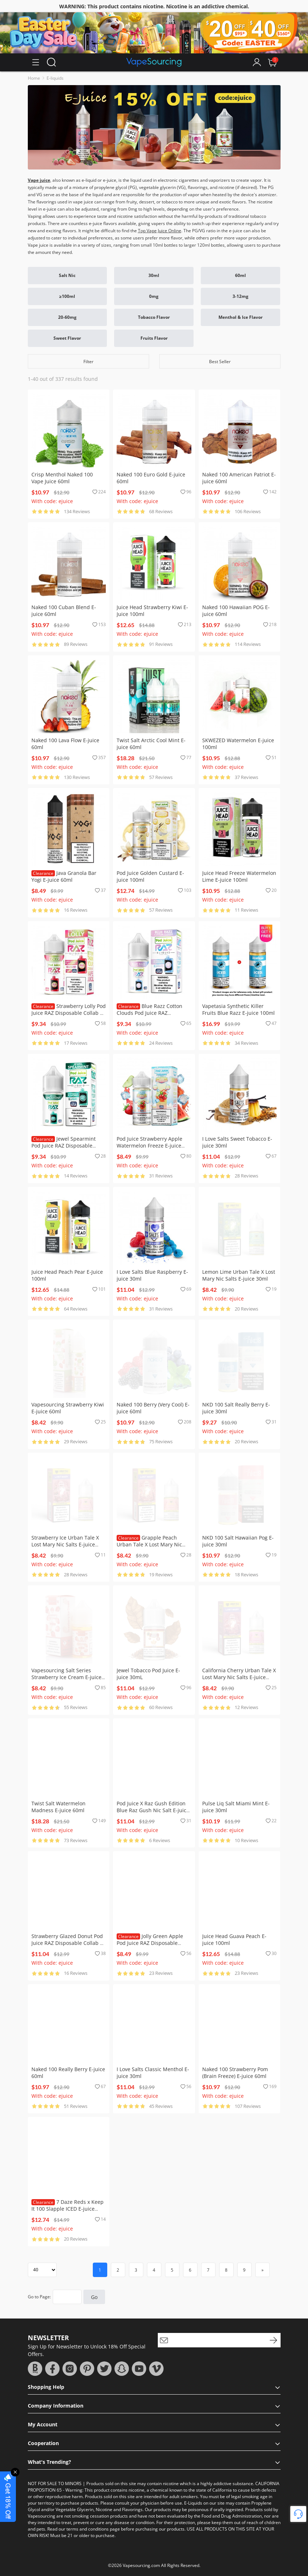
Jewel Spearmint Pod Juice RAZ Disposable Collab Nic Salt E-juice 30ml (64, 1145)
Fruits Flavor (154, 338)
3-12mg (240, 296)
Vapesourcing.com (141, 2565)
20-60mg (67, 317)
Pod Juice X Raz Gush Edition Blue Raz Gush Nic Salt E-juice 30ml (153, 1810)
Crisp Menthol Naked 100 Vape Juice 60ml (62, 478)
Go (94, 2297)
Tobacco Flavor (154, 317)
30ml (153, 275)
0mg (154, 296)
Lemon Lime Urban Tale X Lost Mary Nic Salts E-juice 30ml (238, 1275)
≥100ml (67, 296)
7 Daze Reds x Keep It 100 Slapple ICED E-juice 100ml (67, 2208)
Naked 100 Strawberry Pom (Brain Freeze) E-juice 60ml (235, 2072)
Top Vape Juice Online (159, 231)
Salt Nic (67, 275)
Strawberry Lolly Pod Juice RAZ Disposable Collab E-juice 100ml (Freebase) (68, 1013)
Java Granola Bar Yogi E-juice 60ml (63, 876)
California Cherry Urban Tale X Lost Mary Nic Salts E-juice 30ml (239, 1677)
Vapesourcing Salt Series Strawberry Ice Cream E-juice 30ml (66, 1677)
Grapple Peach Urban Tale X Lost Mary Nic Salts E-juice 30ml (149, 1544)
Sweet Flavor (67, 338)
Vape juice (39, 180)
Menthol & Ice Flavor (240, 317)
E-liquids (55, 78)
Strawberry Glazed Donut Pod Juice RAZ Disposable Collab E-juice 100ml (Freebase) (68, 1943)
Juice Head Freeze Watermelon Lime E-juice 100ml (239, 876)
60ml (240, 275)
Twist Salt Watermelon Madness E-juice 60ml (58, 1807)
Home (34, 78)
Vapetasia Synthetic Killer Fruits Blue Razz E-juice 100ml (238, 1009)
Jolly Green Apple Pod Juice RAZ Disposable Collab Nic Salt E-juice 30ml (150, 1943)
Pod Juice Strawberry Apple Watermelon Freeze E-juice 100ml (149, 1145)
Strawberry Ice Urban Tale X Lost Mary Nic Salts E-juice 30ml (65, 1544)
